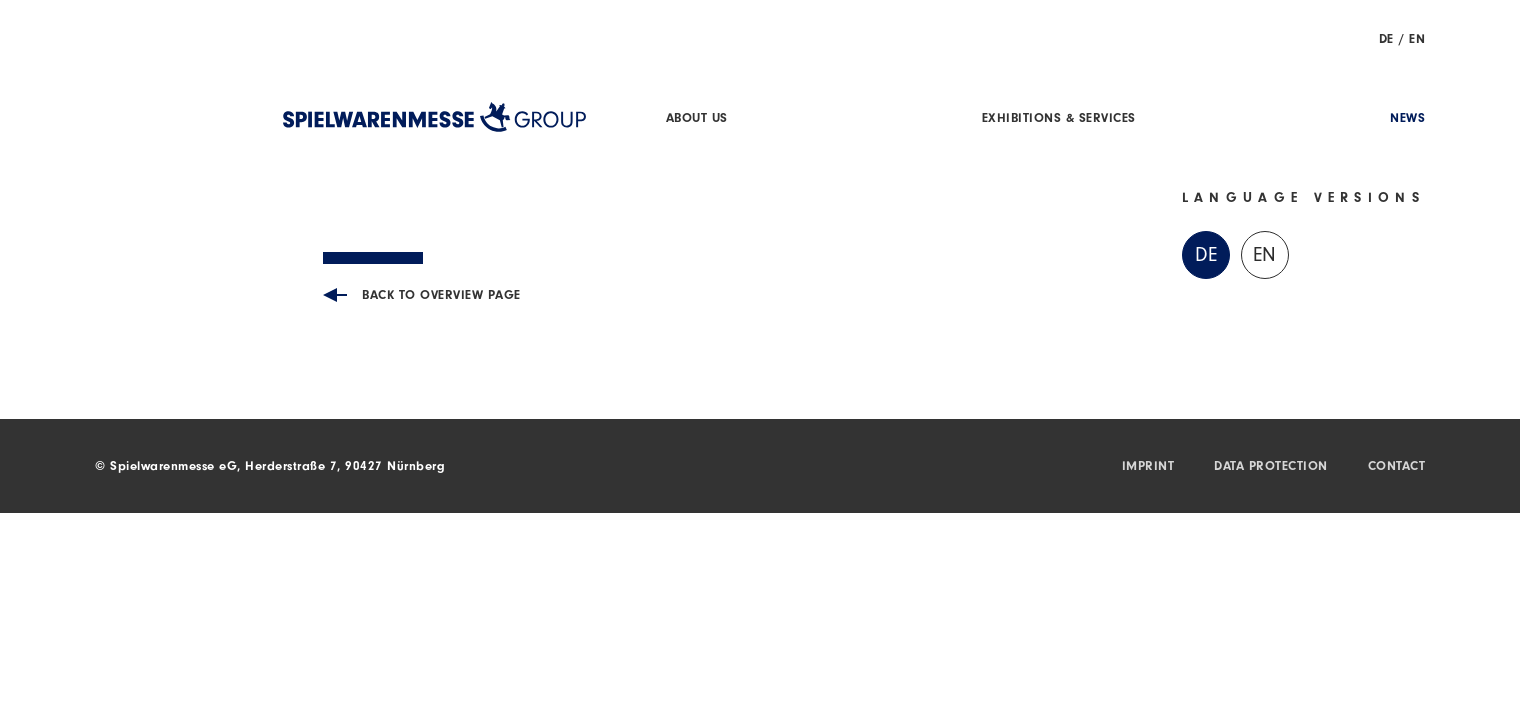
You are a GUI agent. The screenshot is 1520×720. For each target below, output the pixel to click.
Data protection (1271, 467)
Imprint (1148, 467)
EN (1417, 40)
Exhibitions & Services (1059, 119)
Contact (1397, 467)
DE (1386, 40)
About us (697, 119)
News (1407, 119)
